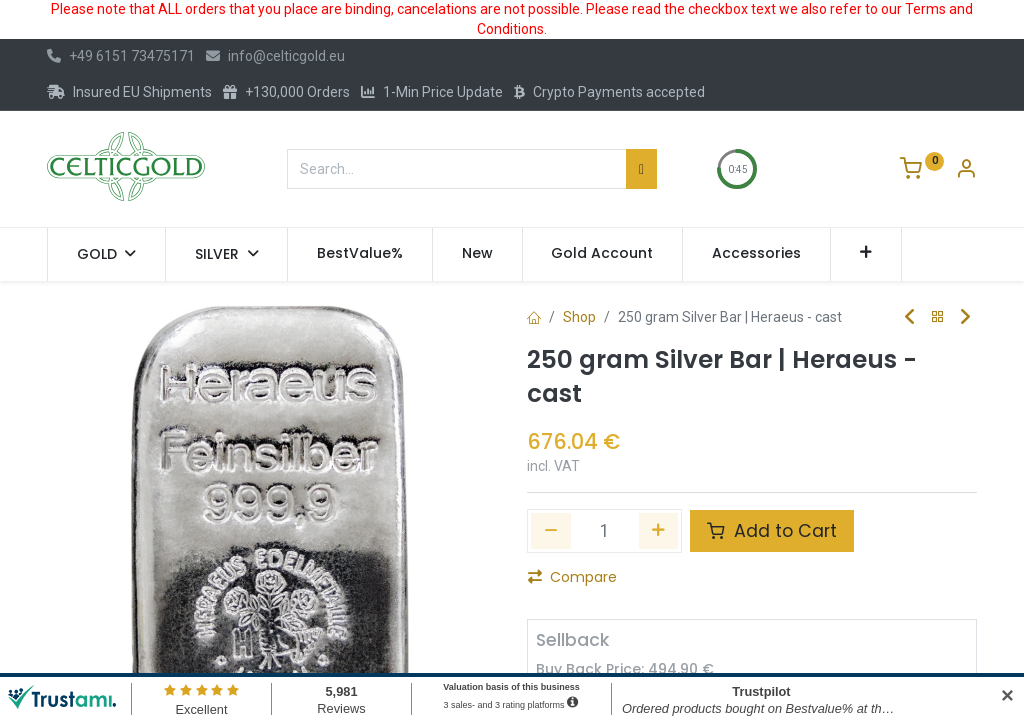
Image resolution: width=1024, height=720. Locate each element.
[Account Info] (966, 171)
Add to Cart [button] (772, 531)
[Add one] (659, 531)
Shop (579, 317)
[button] (866, 254)
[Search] (641, 169)
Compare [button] (572, 577)
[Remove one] (551, 531)
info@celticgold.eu (275, 56)
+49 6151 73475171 (121, 56)
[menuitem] (360, 254)
